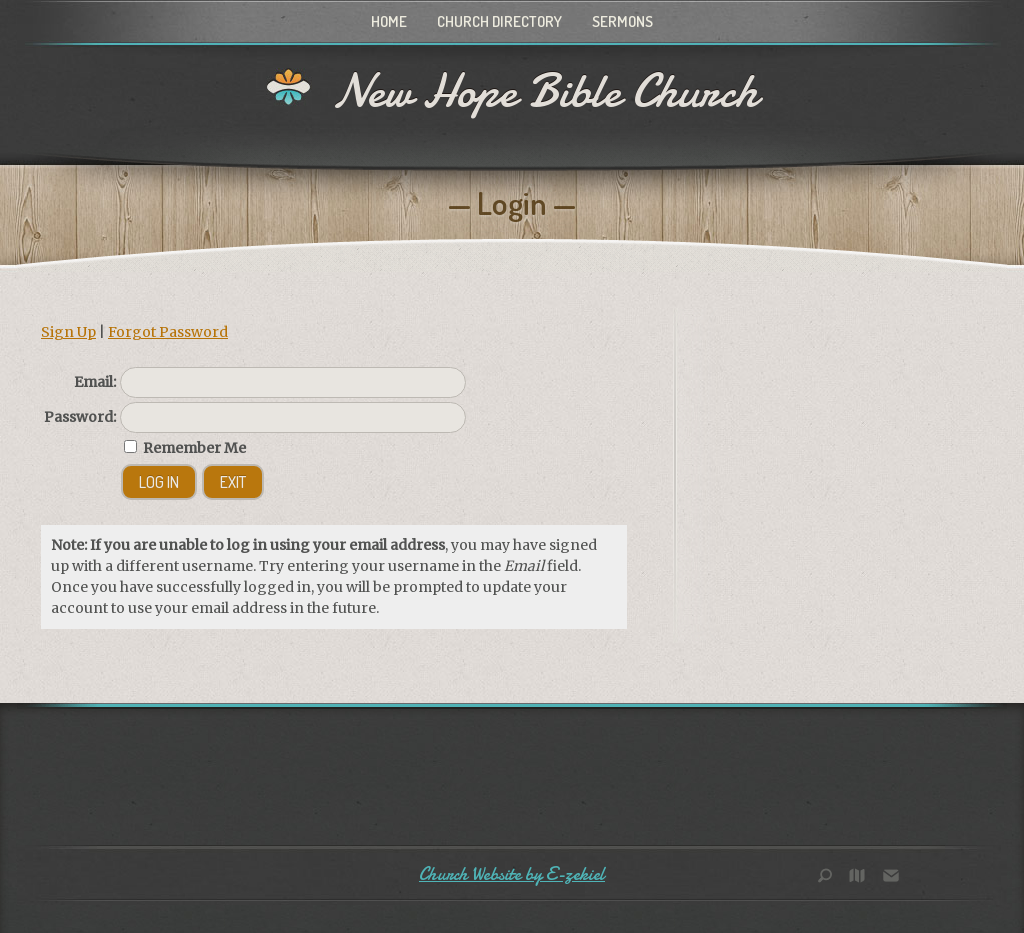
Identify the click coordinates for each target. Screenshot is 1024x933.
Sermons (622, 21)
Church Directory (499, 21)
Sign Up (68, 332)
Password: (80, 417)
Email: (95, 382)
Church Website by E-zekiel (512, 874)
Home (389, 21)
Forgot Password (168, 332)
